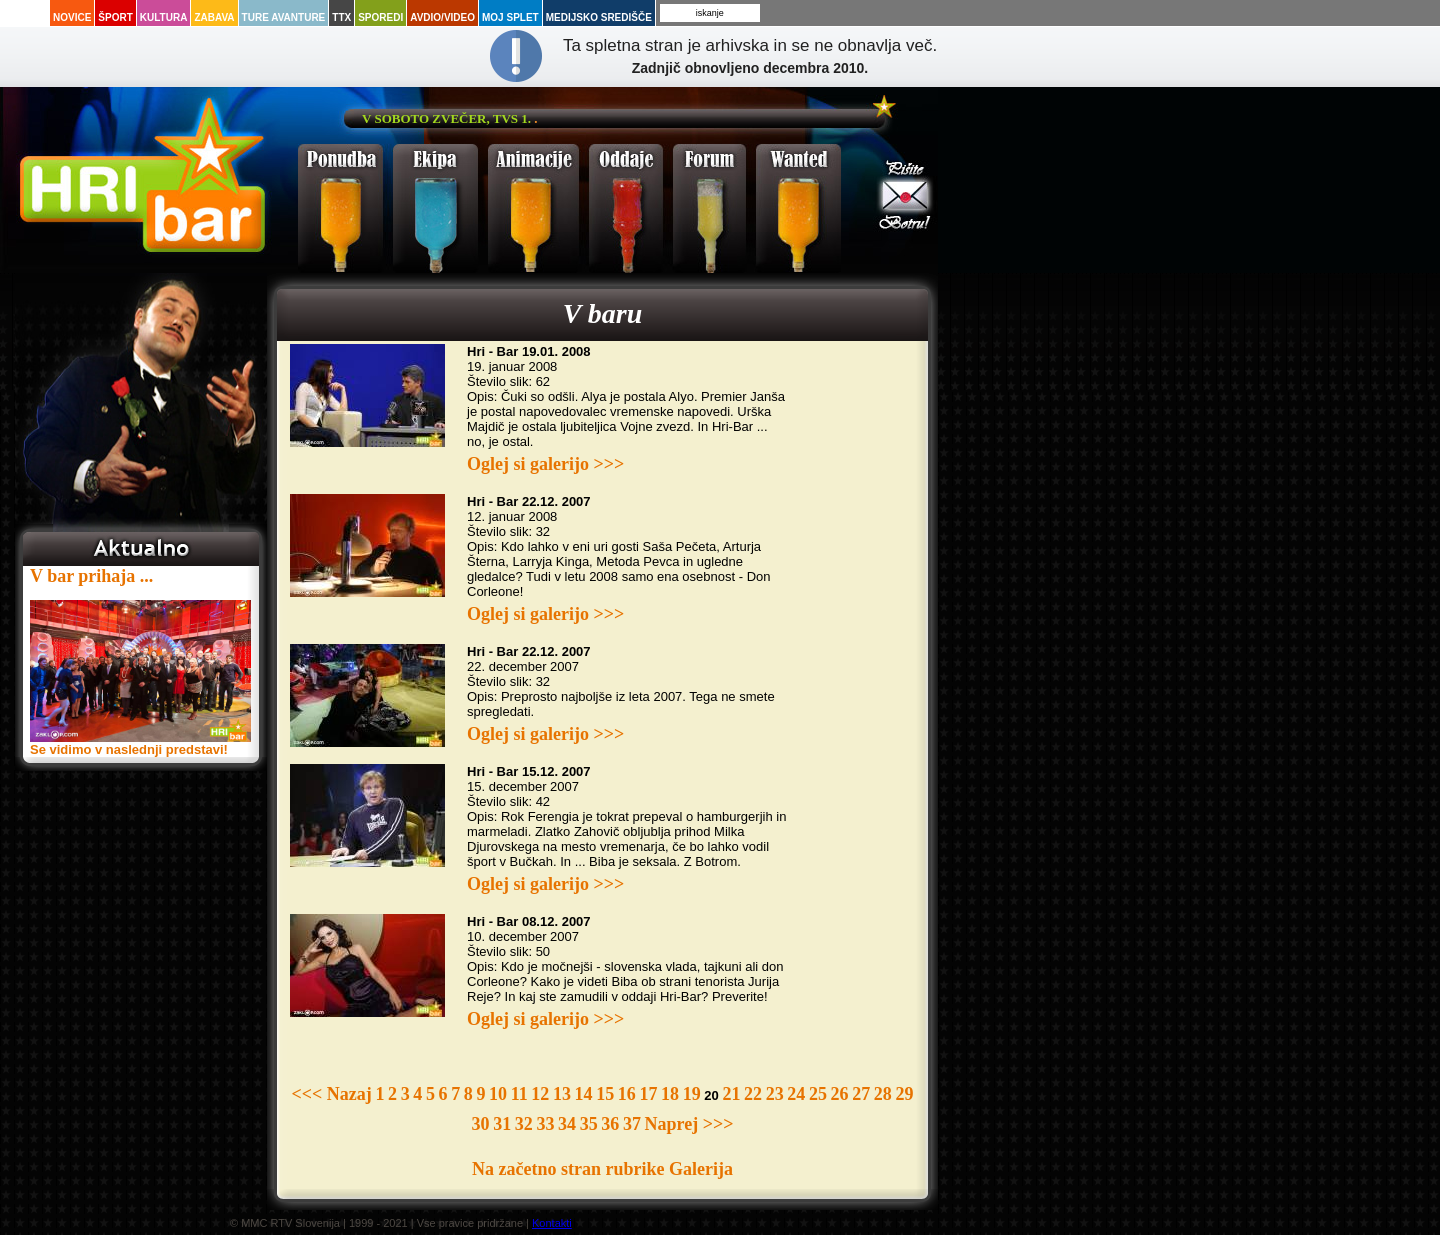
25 (818, 1094)
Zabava (214, 17)
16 (627, 1094)
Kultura (164, 17)
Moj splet (510, 17)
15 (605, 1094)
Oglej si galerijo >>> (545, 464)
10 (498, 1094)
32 (524, 1124)
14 (584, 1094)
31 (502, 1124)
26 (840, 1094)
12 (540, 1094)
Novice (72, 17)
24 (796, 1094)
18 (670, 1094)
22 (753, 1094)
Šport (115, 17)
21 (731, 1094)
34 (567, 1124)
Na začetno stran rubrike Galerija (602, 1169)
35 (589, 1124)
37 (632, 1124)
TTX (341, 17)
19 (692, 1094)
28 (883, 1094)
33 (545, 1124)
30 (481, 1124)
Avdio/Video (442, 17)
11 (519, 1094)
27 (861, 1094)
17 (648, 1094)
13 (562, 1094)
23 (775, 1094)
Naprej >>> (689, 1124)
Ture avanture (284, 17)
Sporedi (380, 17)
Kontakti (552, 1223)
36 (610, 1124)
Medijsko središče (599, 17)
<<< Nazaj (332, 1094)
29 (904, 1094)
